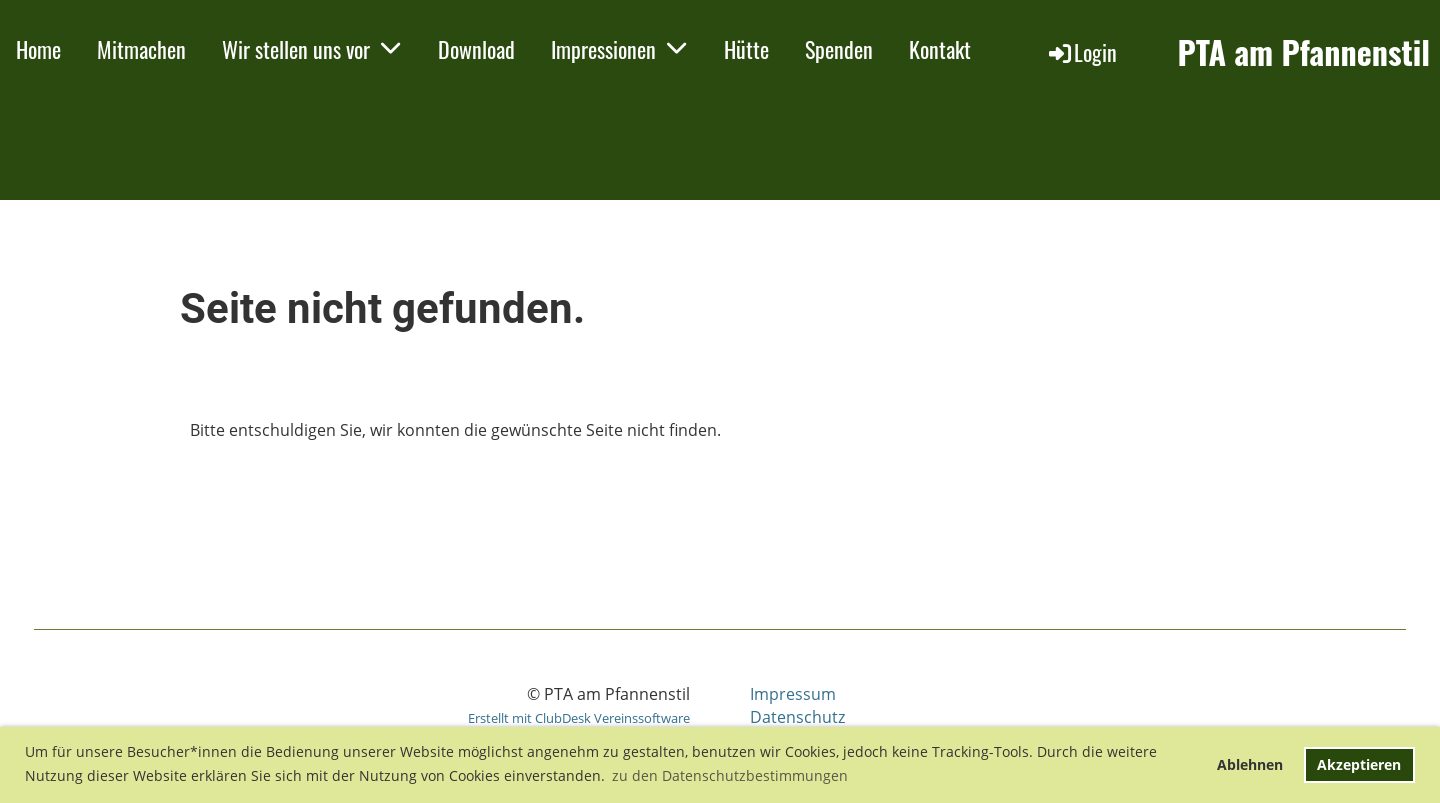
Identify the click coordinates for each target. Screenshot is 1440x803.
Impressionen (619, 49)
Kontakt (940, 49)
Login (1081, 52)
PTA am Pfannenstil (1303, 52)
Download (476, 49)
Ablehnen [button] (1250, 764)
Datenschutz (797, 717)
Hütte (746, 49)
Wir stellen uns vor (312, 49)
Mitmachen (141, 49)
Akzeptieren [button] (1359, 764)
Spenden (839, 49)
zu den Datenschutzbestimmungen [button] (730, 775)
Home (38, 49)
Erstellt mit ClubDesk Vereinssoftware (579, 718)
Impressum (793, 694)
